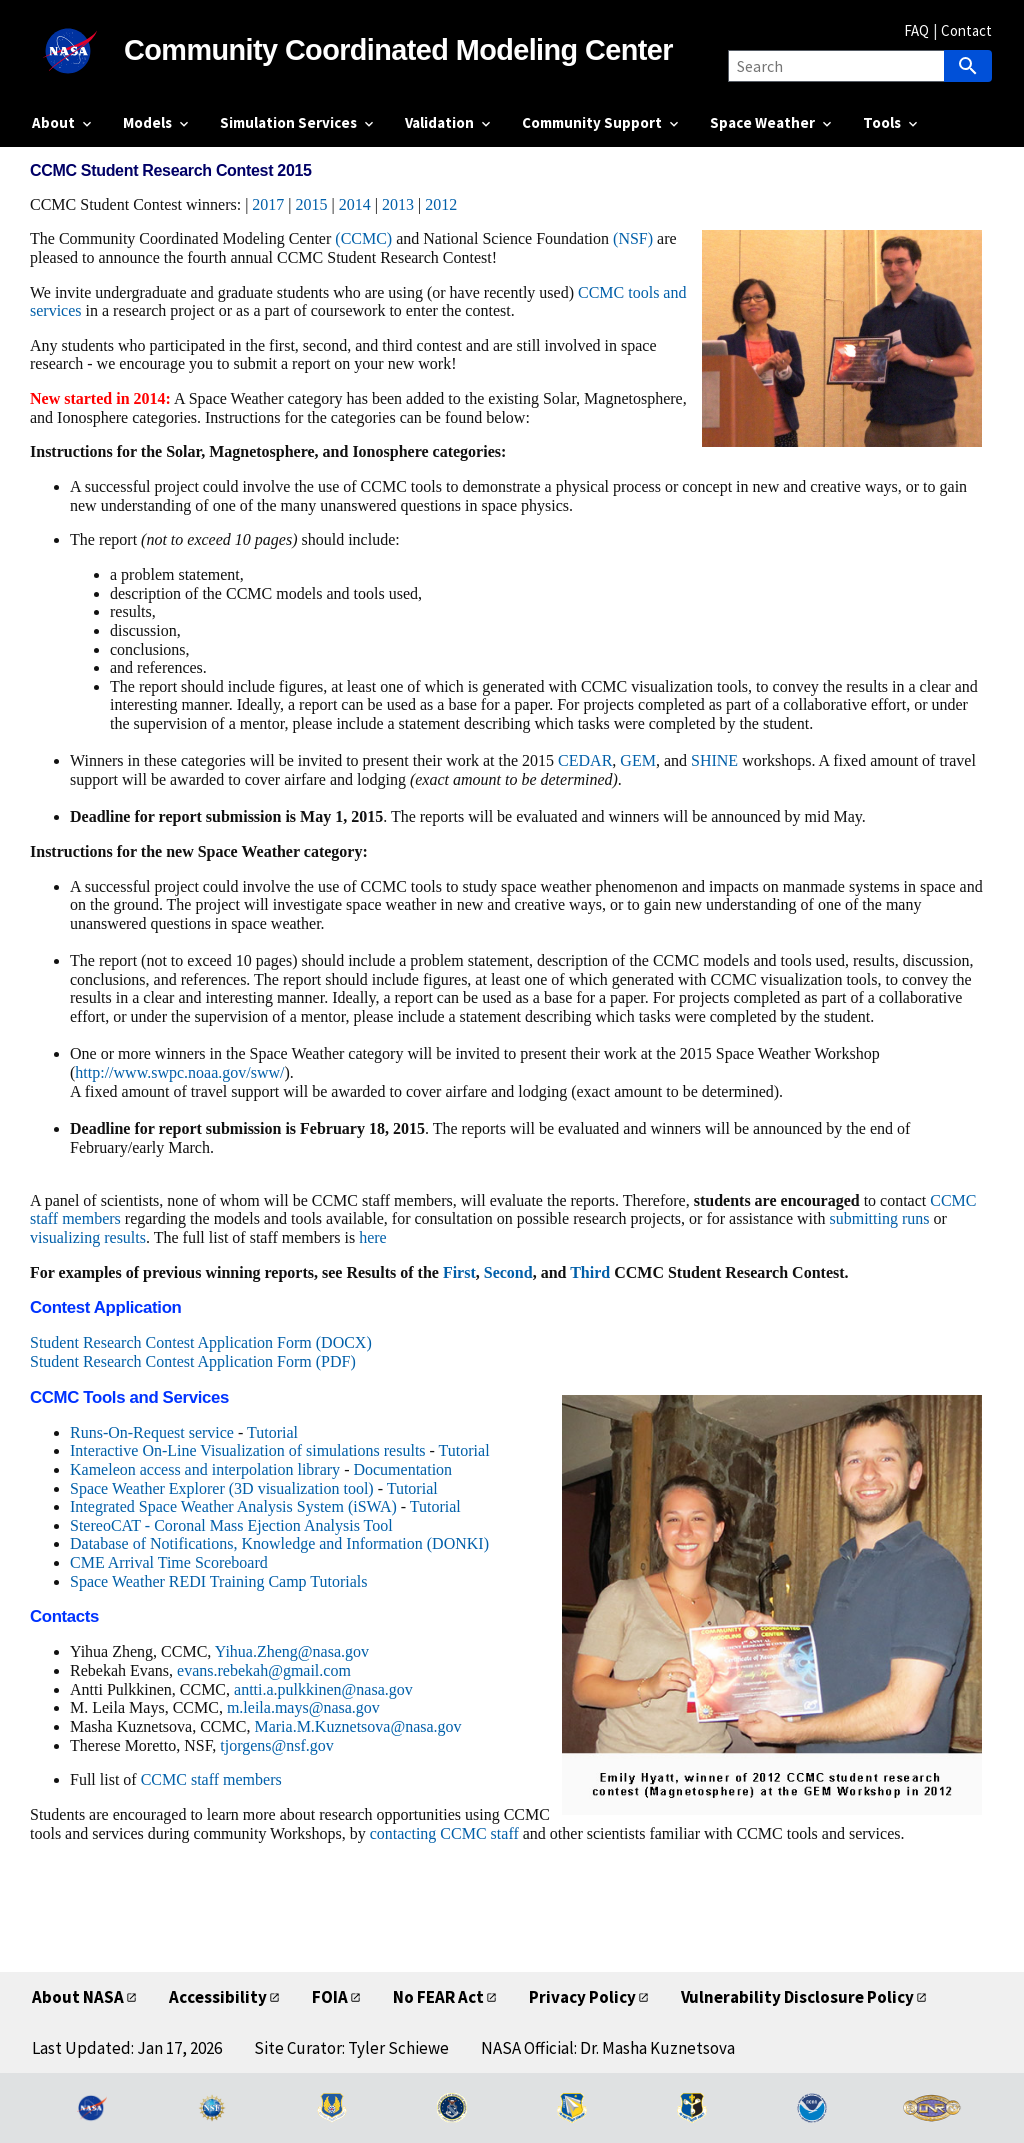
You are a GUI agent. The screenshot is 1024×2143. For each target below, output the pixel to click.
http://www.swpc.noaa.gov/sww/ (179, 1072)
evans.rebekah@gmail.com (264, 1670)
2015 (312, 204)
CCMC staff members (211, 1779)
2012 (441, 204)
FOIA (330, 1997)
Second (508, 1272)
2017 (268, 204)
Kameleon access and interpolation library (205, 1469)
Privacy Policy (582, 1997)
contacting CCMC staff (444, 1833)
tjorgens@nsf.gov (277, 1745)
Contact (966, 30)
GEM (638, 760)
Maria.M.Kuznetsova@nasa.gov (357, 1726)
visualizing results (88, 1237)
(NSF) (633, 238)
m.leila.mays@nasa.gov (303, 1707)
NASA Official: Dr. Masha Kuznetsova (608, 2048)
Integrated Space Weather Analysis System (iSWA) (233, 1506)
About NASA (78, 1997)
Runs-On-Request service (152, 1432)
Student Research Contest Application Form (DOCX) (201, 1342)
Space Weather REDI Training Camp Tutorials (219, 1581)
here (373, 1237)
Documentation (402, 1469)
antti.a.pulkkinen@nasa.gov (323, 1689)
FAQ (916, 30)
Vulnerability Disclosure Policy (797, 1997)
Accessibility (218, 1997)
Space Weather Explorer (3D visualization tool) (222, 1488)
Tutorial (272, 1432)
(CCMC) (363, 238)
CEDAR (585, 760)
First (459, 1272)
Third (590, 1272)
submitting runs (879, 1218)
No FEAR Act (438, 1997)
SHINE (714, 760)
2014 (355, 204)
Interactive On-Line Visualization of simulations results (248, 1450)
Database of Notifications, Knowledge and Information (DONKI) (279, 1543)
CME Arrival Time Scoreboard (169, 1562)
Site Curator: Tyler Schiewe (351, 2048)
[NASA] (78, 51)
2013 (398, 204)
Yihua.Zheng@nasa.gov (292, 1651)
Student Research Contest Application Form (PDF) (193, 1361)
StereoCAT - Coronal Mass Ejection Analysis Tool (231, 1525)
